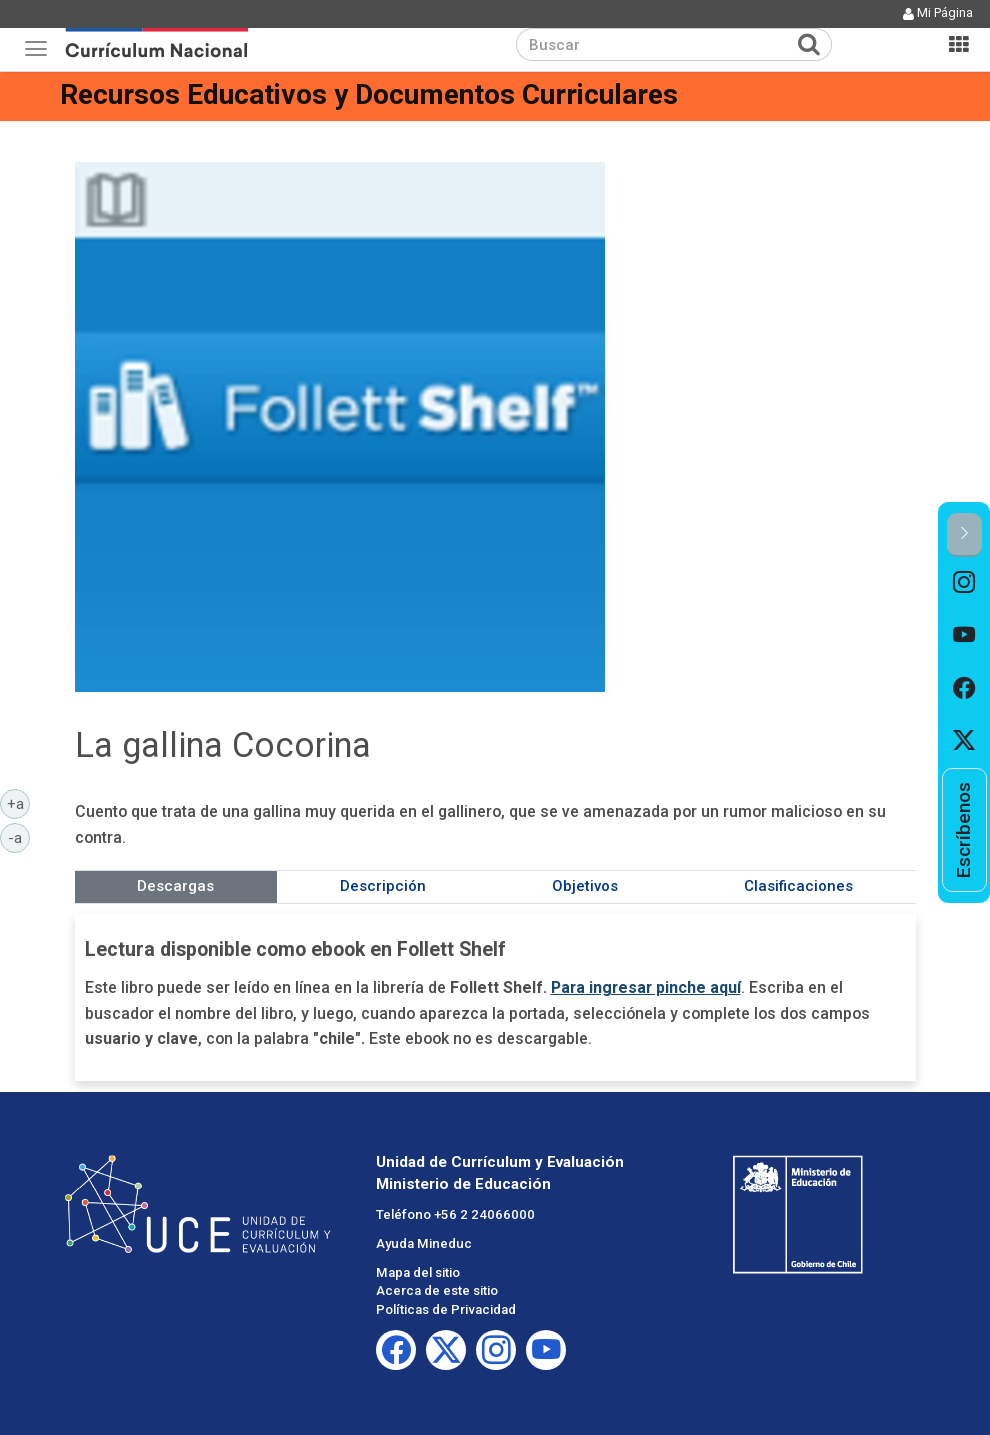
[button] (964, 534)
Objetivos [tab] (585, 886)
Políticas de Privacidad (446, 1309)
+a (19, 803)
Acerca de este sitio (437, 1290)
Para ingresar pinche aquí (646, 987)
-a (19, 837)
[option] (964, 583)
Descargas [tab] (175, 886)
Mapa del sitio (418, 1272)
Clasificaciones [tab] (798, 886)
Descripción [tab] (383, 886)
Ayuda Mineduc (424, 1243)
